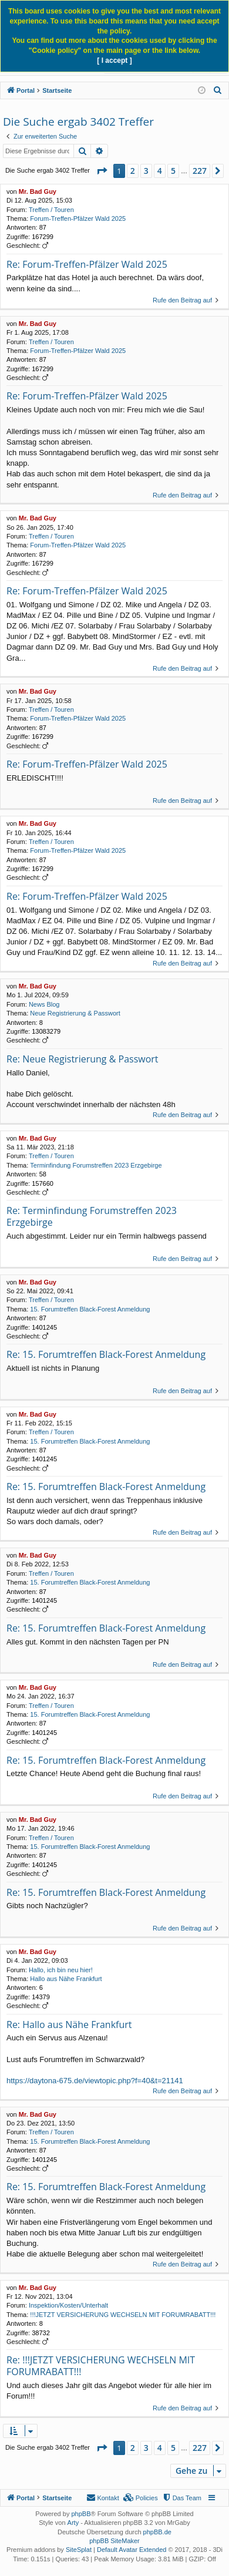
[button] (101, 171)
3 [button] (146, 170)
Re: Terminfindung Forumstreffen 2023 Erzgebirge (91, 1216)
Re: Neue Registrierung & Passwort (82, 1059)
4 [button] (159, 170)
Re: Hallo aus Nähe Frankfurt (69, 2024)
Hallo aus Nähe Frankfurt (66, 1978)
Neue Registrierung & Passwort (75, 1013)
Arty (73, 2522)
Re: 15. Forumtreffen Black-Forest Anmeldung (106, 1354)
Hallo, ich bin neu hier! (61, 1969)
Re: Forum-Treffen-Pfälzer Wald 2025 (86, 264)
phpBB (80, 2513)
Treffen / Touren (51, 209)
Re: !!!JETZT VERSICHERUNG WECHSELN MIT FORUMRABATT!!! (100, 2365)
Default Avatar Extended (131, 2549)
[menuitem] (218, 90)
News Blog (44, 1004)
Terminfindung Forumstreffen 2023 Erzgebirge (95, 1165)
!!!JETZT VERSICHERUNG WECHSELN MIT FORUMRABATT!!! (122, 2314)
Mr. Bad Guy (37, 191)
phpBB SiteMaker (114, 2540)
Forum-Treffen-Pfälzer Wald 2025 (78, 218)
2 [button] (132, 170)
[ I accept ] (114, 60)
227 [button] (200, 170)
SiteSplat (79, 2549)
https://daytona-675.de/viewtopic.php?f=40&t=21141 (94, 2080)
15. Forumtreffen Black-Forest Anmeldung (90, 1309)
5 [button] (173, 170)
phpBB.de (157, 2531)
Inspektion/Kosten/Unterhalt (68, 2305)
